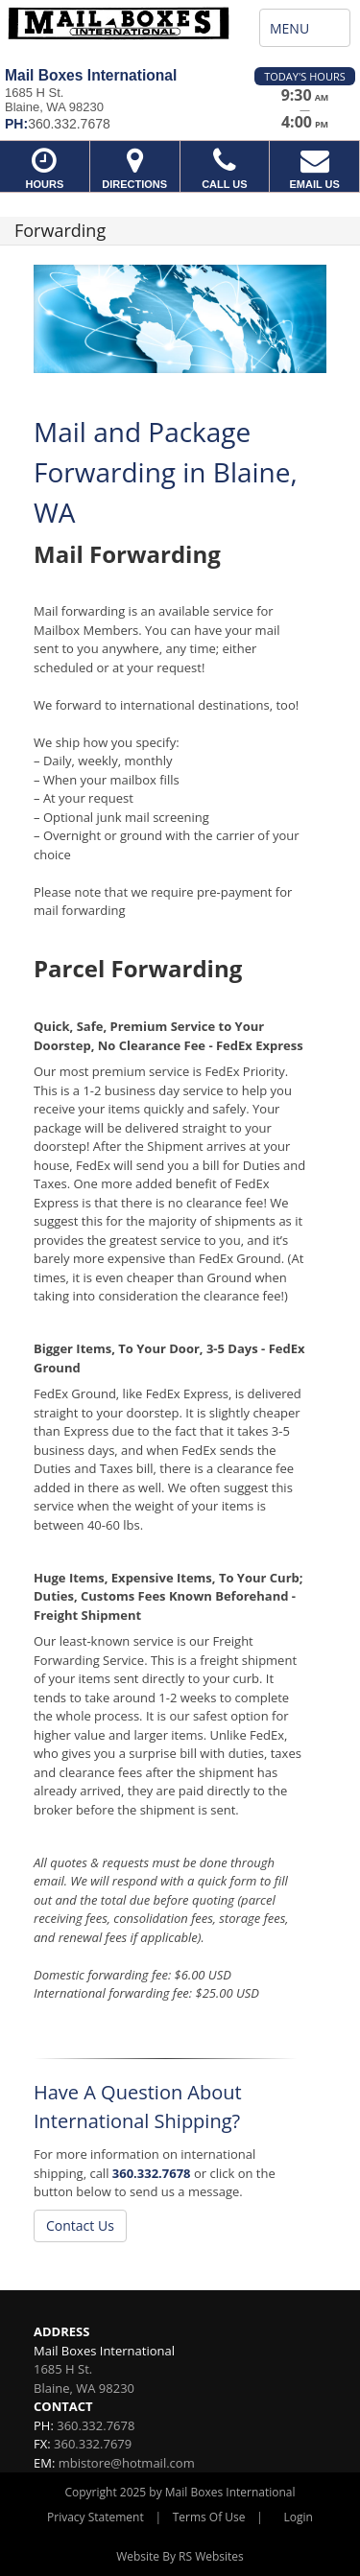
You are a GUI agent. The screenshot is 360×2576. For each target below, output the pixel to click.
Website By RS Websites (180, 2556)
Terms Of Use (209, 2517)
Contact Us (80, 2225)
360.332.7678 (151, 2173)
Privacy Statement (95, 2517)
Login (298, 2517)
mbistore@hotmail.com (127, 2462)
